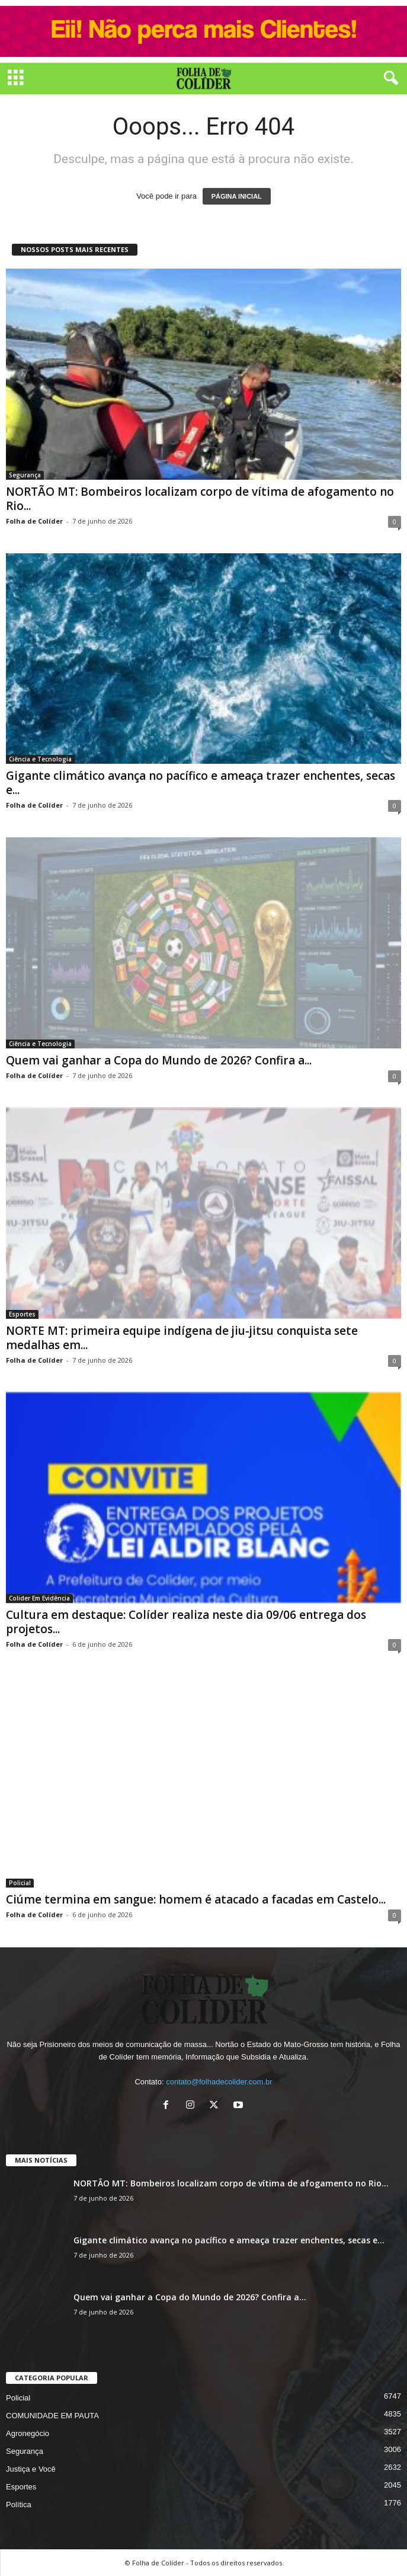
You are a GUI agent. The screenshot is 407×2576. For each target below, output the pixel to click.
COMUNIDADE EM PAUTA (52, 2415)
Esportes (22, 1314)
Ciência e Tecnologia (40, 759)
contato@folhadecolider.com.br (219, 2081)
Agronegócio (27, 2433)
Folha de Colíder (34, 521)
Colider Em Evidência (39, 1598)
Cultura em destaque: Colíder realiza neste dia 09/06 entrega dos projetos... (186, 1622)
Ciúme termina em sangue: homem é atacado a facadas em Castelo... (196, 1899)
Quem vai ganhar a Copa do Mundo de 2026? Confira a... (159, 1060)
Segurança (25, 475)
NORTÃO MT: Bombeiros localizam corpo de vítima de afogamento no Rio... (200, 499)
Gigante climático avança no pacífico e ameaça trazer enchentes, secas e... (200, 783)
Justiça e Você (31, 2469)
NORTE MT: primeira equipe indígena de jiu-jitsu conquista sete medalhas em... (182, 1338)
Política (18, 2504)
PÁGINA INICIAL (236, 196)
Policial (20, 1883)
